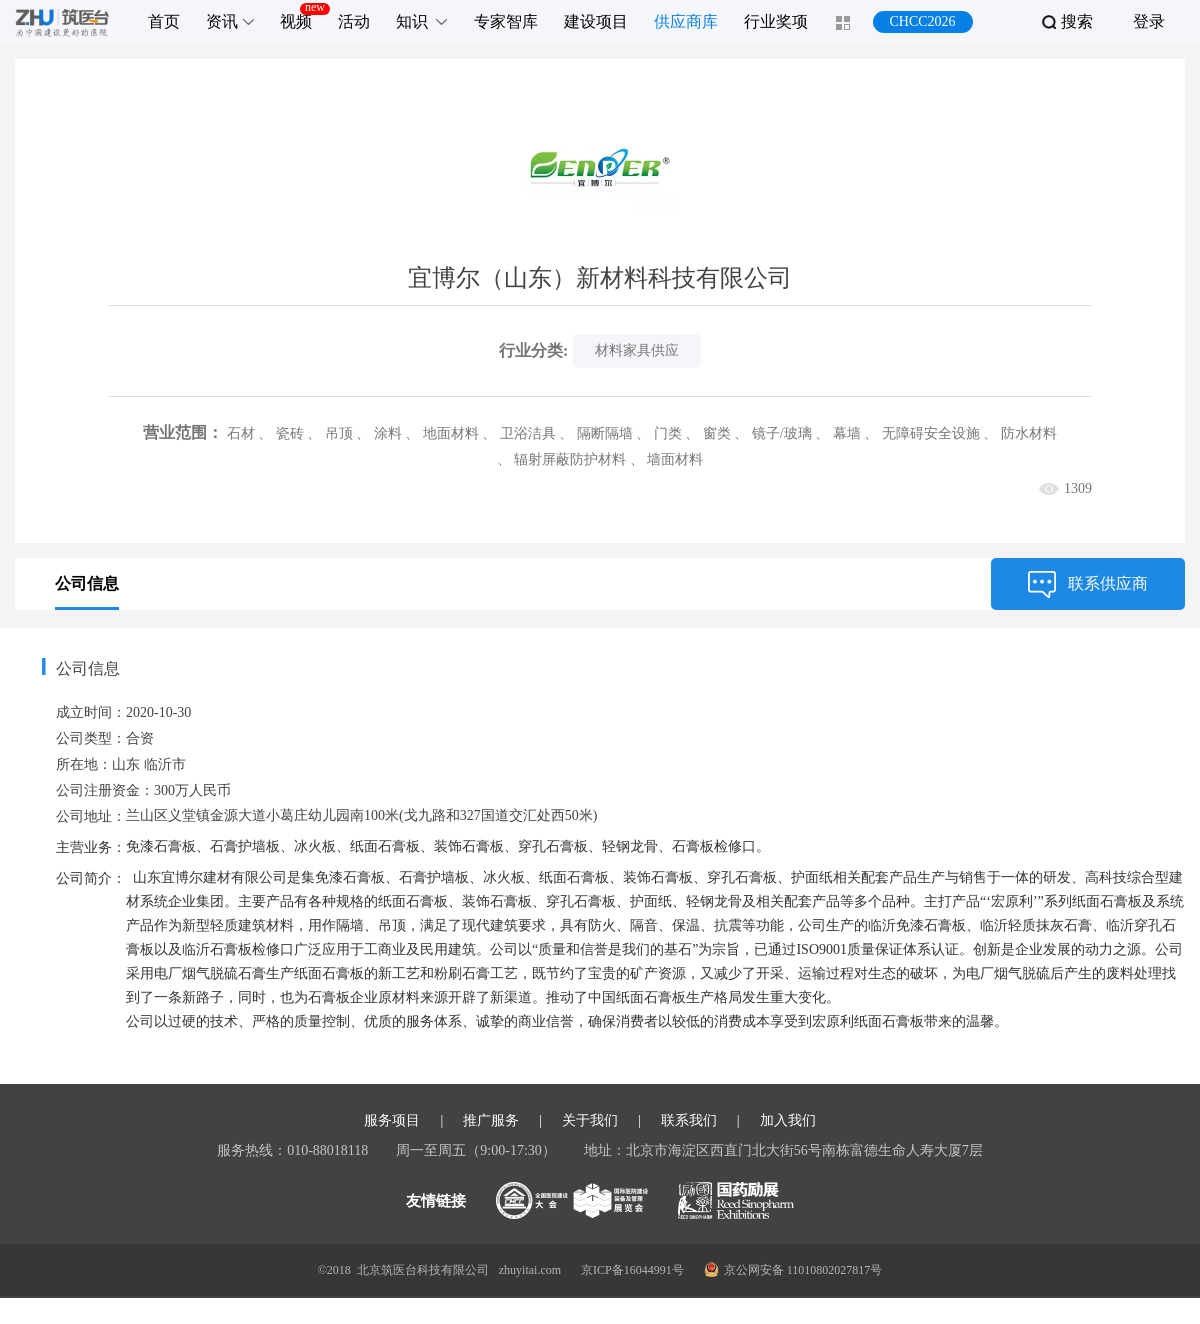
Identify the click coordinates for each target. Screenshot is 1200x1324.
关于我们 (590, 1147)
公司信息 (87, 583)
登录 (1149, 21)
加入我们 (788, 1147)
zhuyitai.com (530, 1296)
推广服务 (491, 1147)
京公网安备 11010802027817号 (793, 1295)
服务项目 (392, 1147)
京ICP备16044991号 (632, 1296)
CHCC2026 (922, 21)
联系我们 (689, 1147)
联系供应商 (1088, 584)
